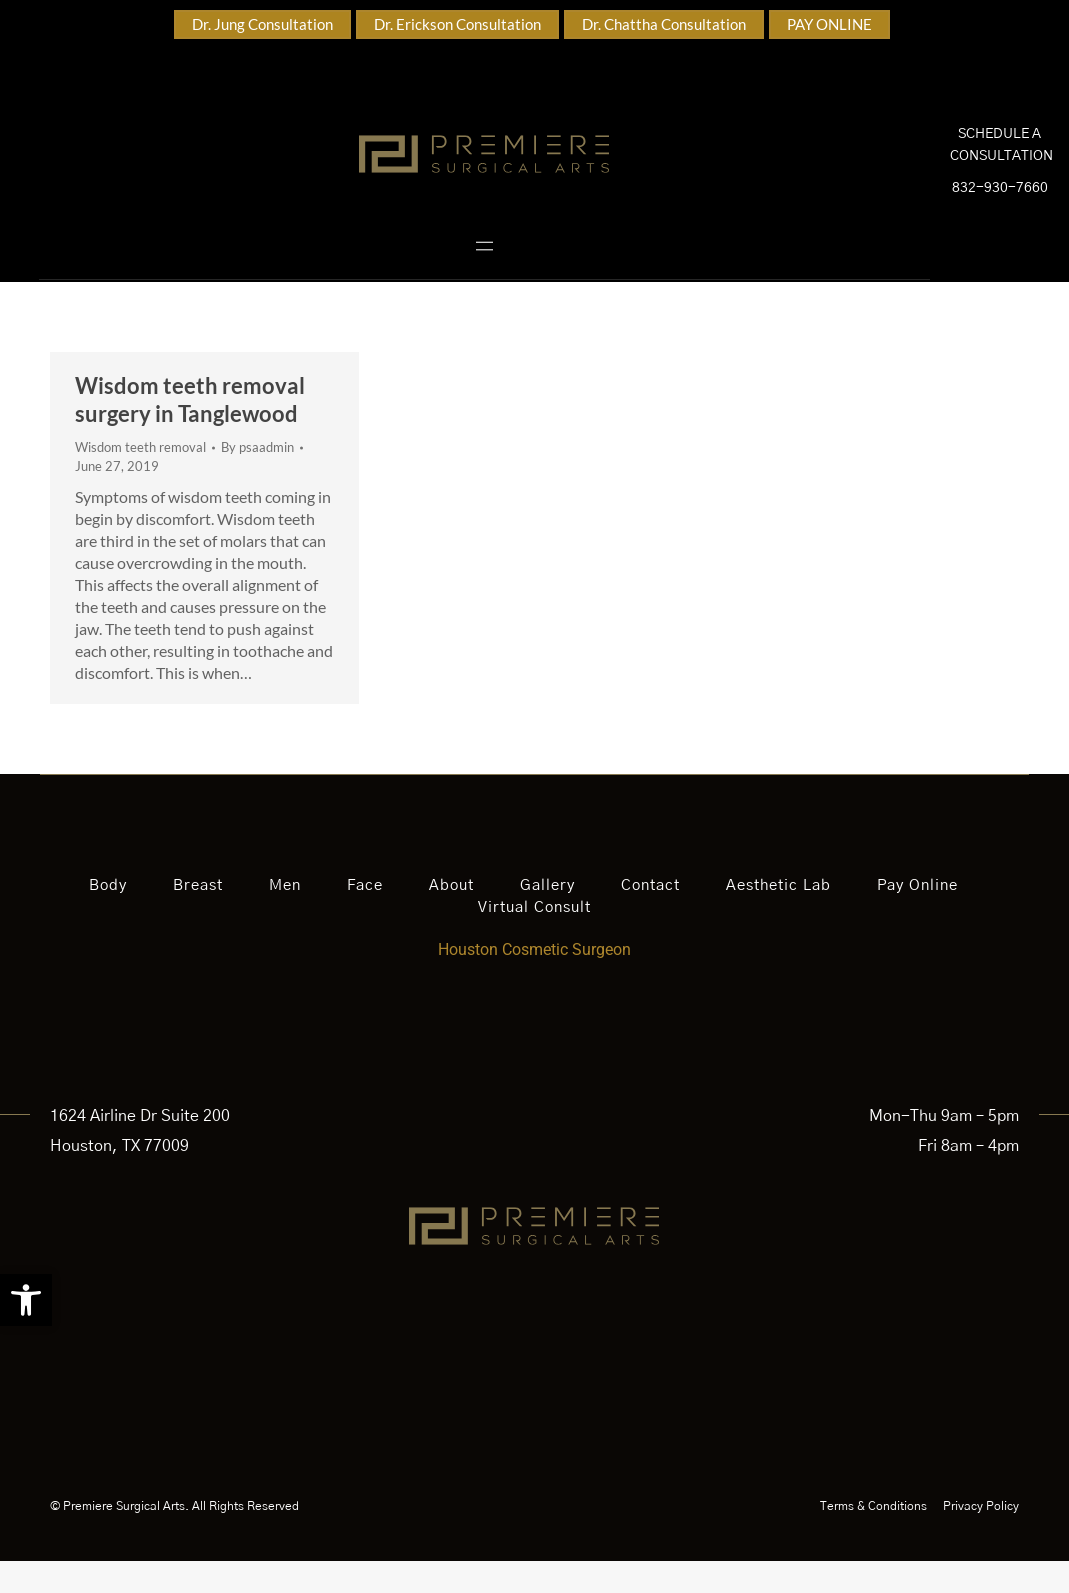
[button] (26, 1300)
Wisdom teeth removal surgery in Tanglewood (190, 431)
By (257, 479)
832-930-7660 (1000, 204)
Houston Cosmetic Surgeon (534, 981)
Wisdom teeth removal (140, 479)
